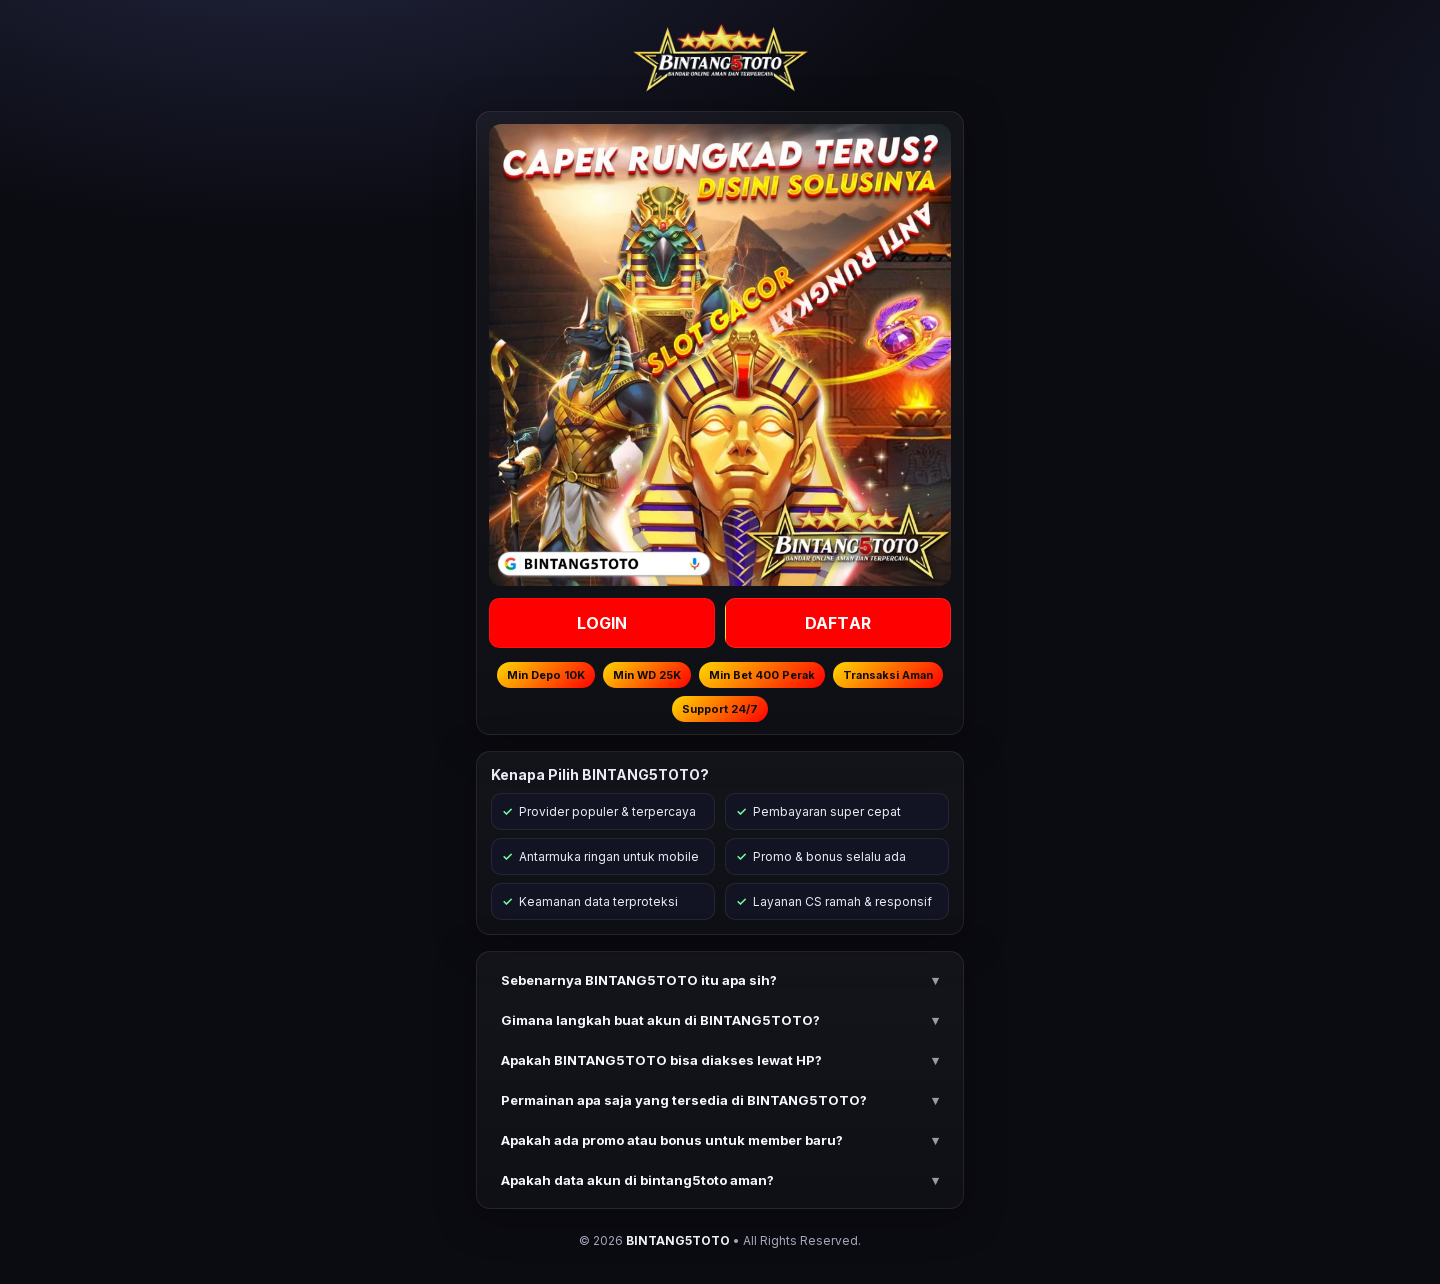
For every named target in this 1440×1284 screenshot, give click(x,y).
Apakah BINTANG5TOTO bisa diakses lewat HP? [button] (661, 1060)
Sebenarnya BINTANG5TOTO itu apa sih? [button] (639, 980)
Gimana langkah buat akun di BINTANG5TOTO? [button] (660, 1020)
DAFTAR (838, 623)
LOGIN (602, 623)
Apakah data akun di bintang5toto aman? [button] (637, 1180)
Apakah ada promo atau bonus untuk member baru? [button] (672, 1140)
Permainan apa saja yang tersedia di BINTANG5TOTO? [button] (684, 1100)
